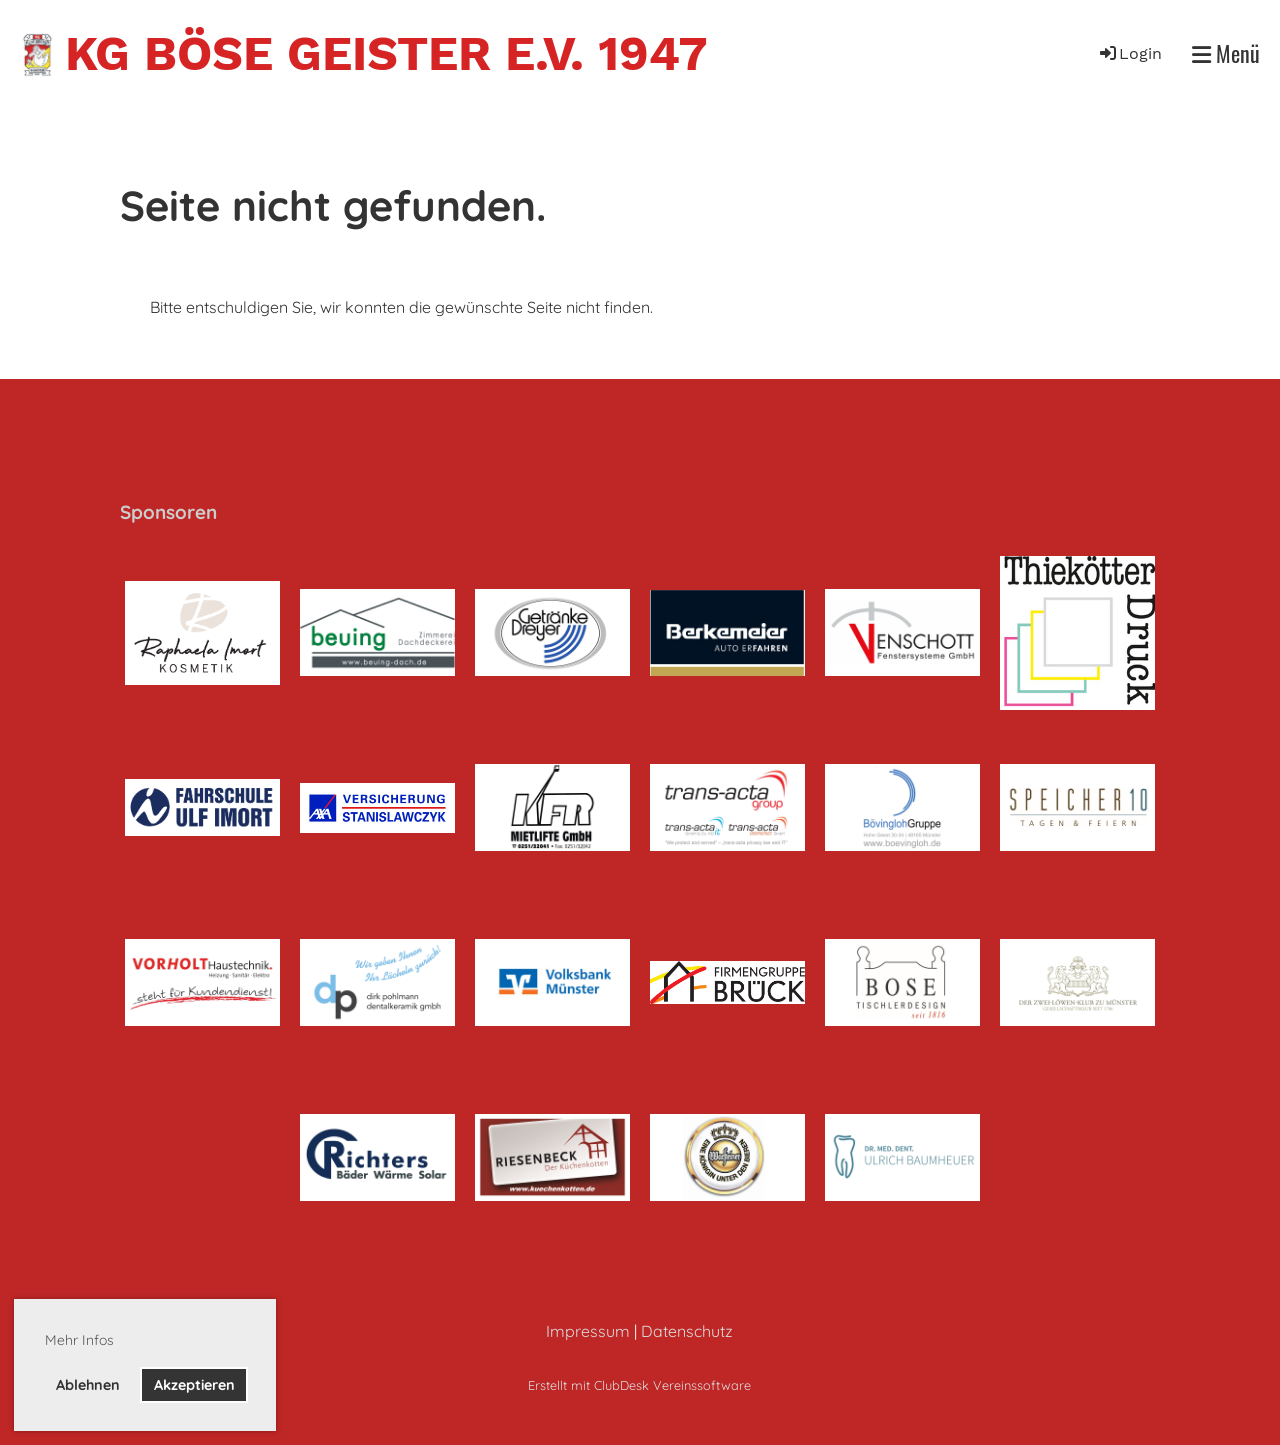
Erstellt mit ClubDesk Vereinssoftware (639, 1385)
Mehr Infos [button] (79, 1340)
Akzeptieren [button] (194, 1385)
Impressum (588, 1331)
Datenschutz (687, 1331)
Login (1129, 53)
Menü (1226, 53)
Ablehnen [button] (88, 1385)
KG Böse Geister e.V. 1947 (386, 53)
